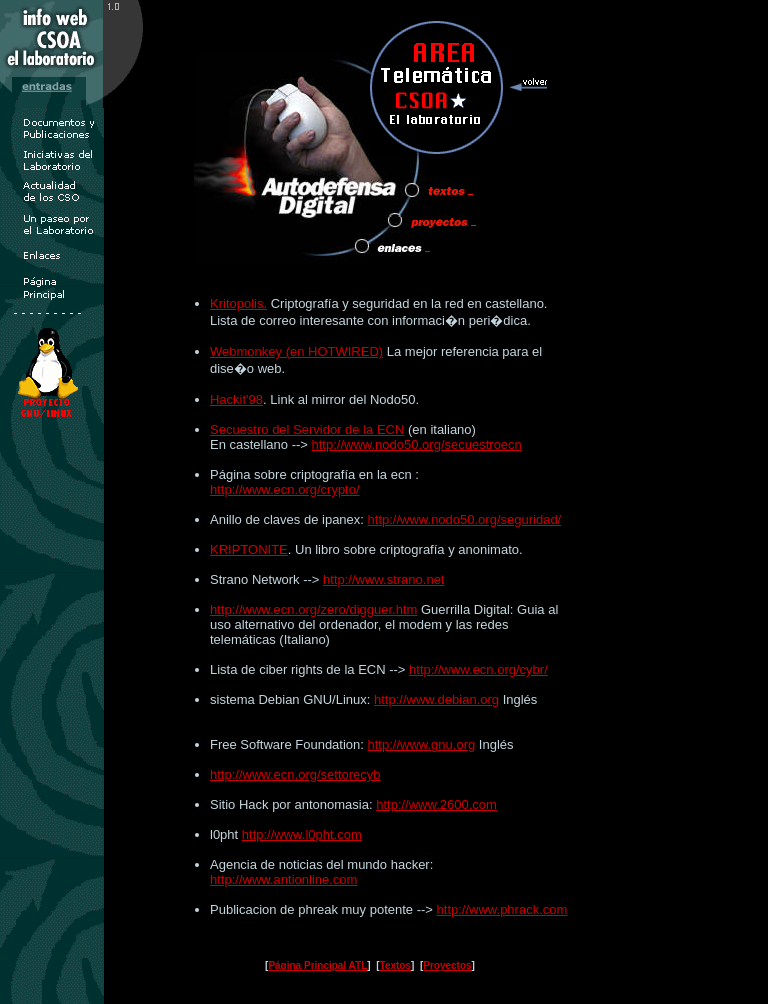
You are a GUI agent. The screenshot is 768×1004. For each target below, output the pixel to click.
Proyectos (447, 965)
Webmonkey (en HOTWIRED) (296, 351)
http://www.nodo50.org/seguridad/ (465, 519)
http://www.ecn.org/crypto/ (285, 489)
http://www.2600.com (436, 804)
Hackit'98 (236, 399)
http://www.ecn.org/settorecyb (295, 774)
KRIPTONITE (249, 549)
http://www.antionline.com (283, 879)
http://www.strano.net (383, 579)
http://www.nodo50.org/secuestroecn (417, 444)
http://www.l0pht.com (302, 834)
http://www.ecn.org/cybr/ (478, 669)
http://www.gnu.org (422, 744)
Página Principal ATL (317, 965)
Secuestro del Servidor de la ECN (307, 429)
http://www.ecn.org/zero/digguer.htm (313, 609)
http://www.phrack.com (502, 909)
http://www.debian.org (436, 699)
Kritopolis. (238, 303)
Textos (396, 965)
